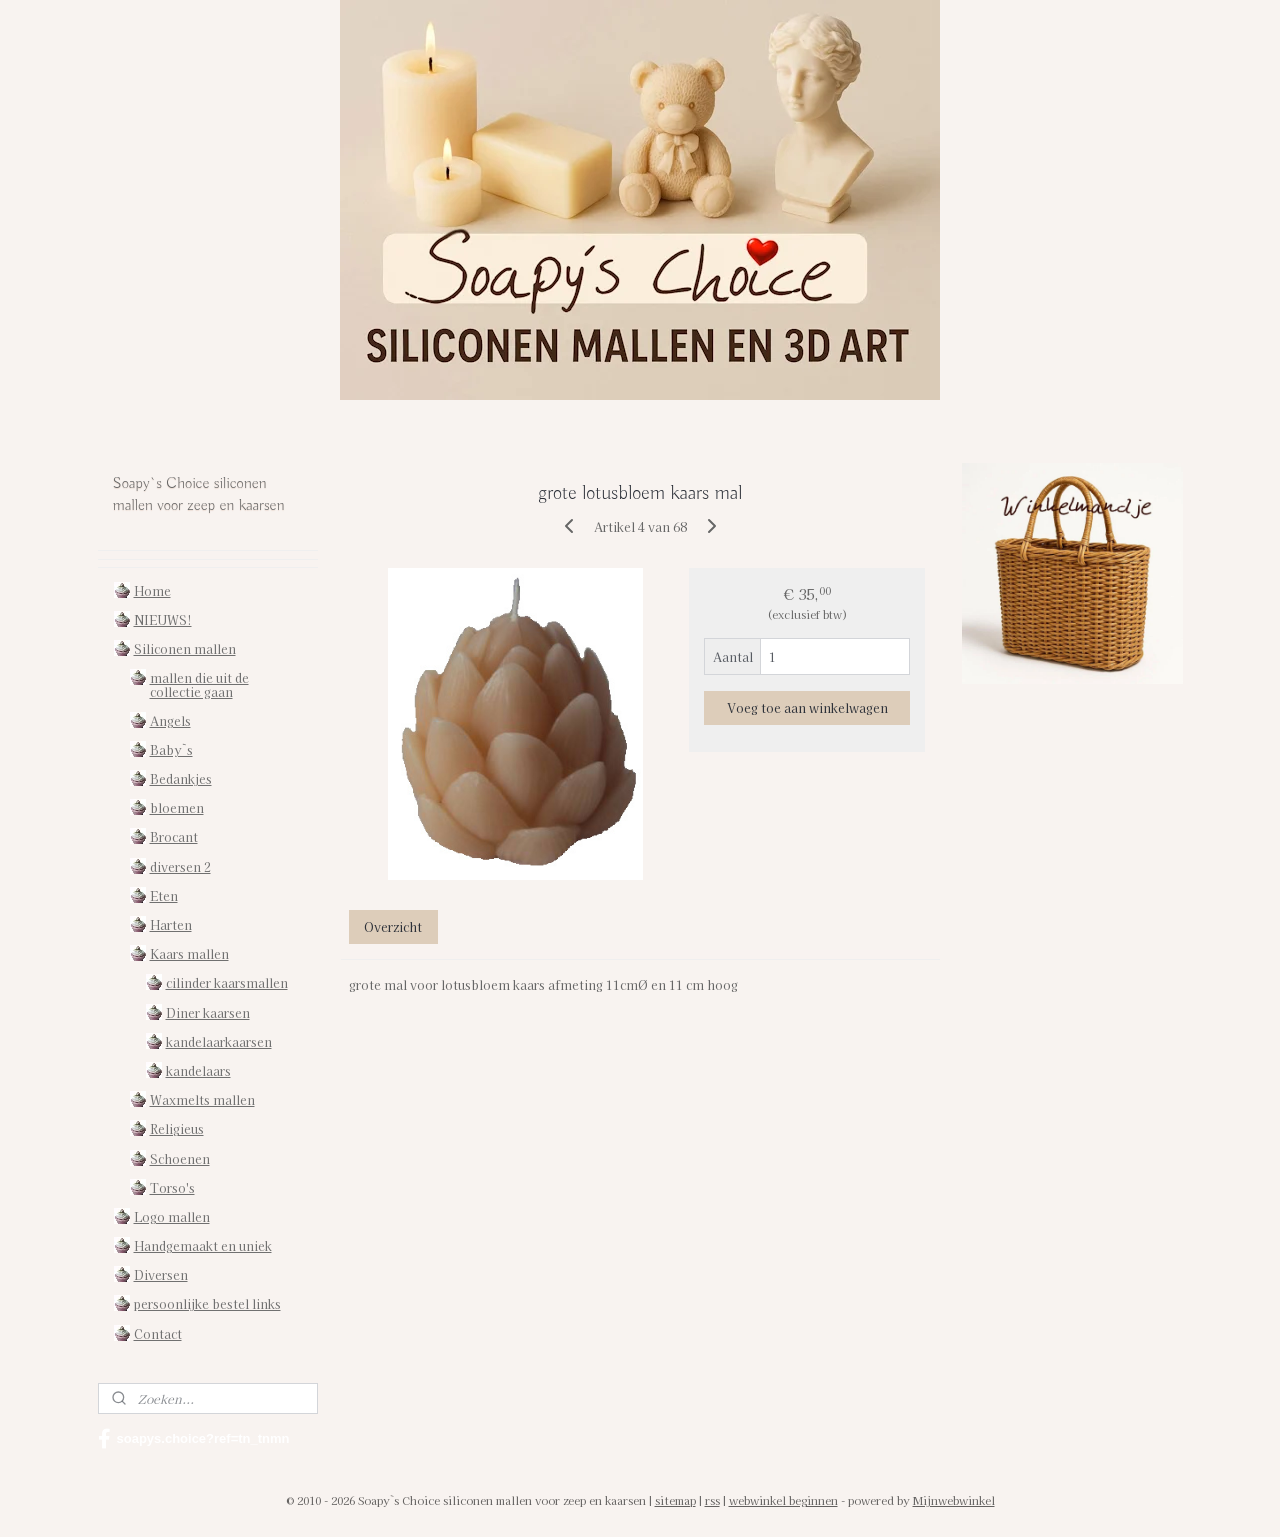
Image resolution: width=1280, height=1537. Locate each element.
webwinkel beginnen (783, 1500)
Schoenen (180, 1158)
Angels (170, 720)
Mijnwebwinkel (954, 1500)
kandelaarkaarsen (219, 1041)
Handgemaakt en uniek (203, 1245)
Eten (164, 895)
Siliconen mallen (185, 648)
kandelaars (198, 1070)
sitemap (675, 1500)
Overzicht (393, 926)
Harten (171, 924)
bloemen (177, 807)
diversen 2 (180, 866)
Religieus (177, 1128)
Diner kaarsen (208, 1012)
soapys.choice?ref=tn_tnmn (194, 1439)
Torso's (172, 1187)
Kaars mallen (189, 953)
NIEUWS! (163, 619)
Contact (158, 1333)
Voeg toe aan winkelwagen (806, 707)
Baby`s (171, 749)
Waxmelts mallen (202, 1099)
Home (152, 590)
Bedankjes (181, 778)
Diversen (161, 1274)
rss (712, 1500)
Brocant (174, 836)
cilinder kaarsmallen (227, 982)
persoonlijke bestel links (207, 1303)
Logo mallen (172, 1216)
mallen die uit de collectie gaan (199, 684)
